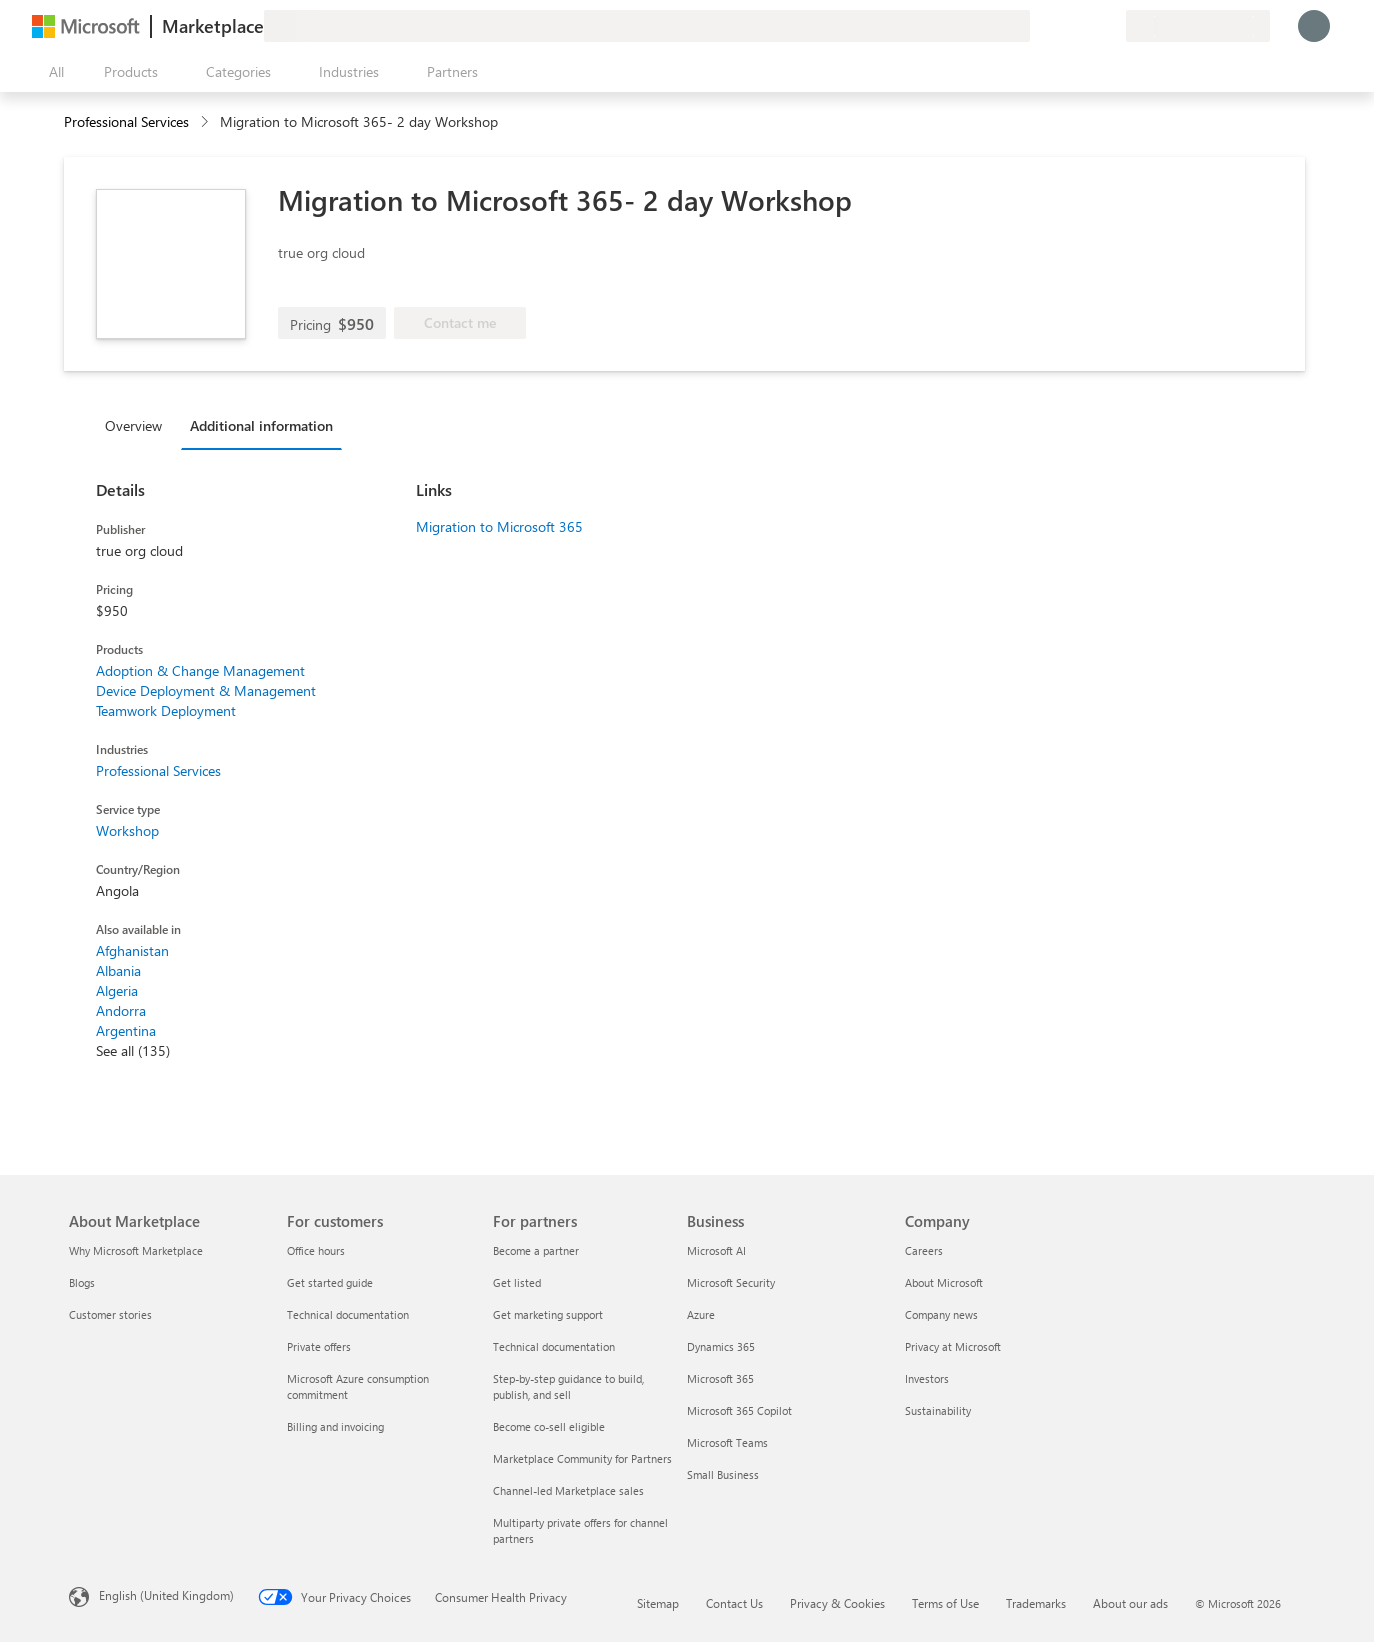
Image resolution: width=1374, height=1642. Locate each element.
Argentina (126, 1030)
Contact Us (734, 1603)
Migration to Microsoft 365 (499, 526)
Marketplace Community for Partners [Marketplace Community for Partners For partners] (582, 1458)
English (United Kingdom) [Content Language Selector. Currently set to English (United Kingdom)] (166, 1595)
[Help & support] (1062, 26)
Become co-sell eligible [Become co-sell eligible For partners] (549, 1426)
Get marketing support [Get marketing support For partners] (548, 1314)
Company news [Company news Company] (941, 1314)
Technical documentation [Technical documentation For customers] (348, 1314)
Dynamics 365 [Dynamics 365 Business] (721, 1346)
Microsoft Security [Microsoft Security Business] (731, 1282)
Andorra (121, 1010)
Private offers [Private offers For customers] (319, 1346)
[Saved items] (1086, 26)
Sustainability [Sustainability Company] (938, 1410)
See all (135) (133, 1050)
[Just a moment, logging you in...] (1314, 26)
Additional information (261, 425)
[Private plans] (1110, 26)
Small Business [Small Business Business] (723, 1474)
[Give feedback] (1038, 26)
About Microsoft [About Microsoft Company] (944, 1282)
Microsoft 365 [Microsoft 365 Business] (720, 1378)
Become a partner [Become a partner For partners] (536, 1250)
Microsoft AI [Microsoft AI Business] (716, 1250)
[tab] (138, 425)
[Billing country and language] (1198, 26)
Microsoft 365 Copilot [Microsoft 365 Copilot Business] (739, 1410)
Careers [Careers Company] (924, 1250)
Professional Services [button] (126, 121)
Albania (118, 970)
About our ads (1130, 1603)
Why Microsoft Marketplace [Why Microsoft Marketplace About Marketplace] (136, 1250)
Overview (133, 425)
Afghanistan (132, 950)
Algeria (117, 990)
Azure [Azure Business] (701, 1314)
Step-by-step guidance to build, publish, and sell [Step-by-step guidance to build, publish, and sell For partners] (568, 1386)
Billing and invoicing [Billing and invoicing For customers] (335, 1426)
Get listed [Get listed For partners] (517, 1282)
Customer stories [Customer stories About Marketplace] (110, 1314)
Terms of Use (945, 1603)
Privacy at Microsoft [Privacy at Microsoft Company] (953, 1346)
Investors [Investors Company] (927, 1378)
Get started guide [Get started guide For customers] (330, 1282)
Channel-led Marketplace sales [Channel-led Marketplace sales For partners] (568, 1490)
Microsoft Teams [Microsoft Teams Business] (727, 1442)
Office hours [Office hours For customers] (316, 1250)
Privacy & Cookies (837, 1603)
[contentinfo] (206, 122)
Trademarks (1036, 1603)
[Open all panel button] (52, 72)
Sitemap (658, 1603)
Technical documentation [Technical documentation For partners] (554, 1346)
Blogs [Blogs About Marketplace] (82, 1282)
